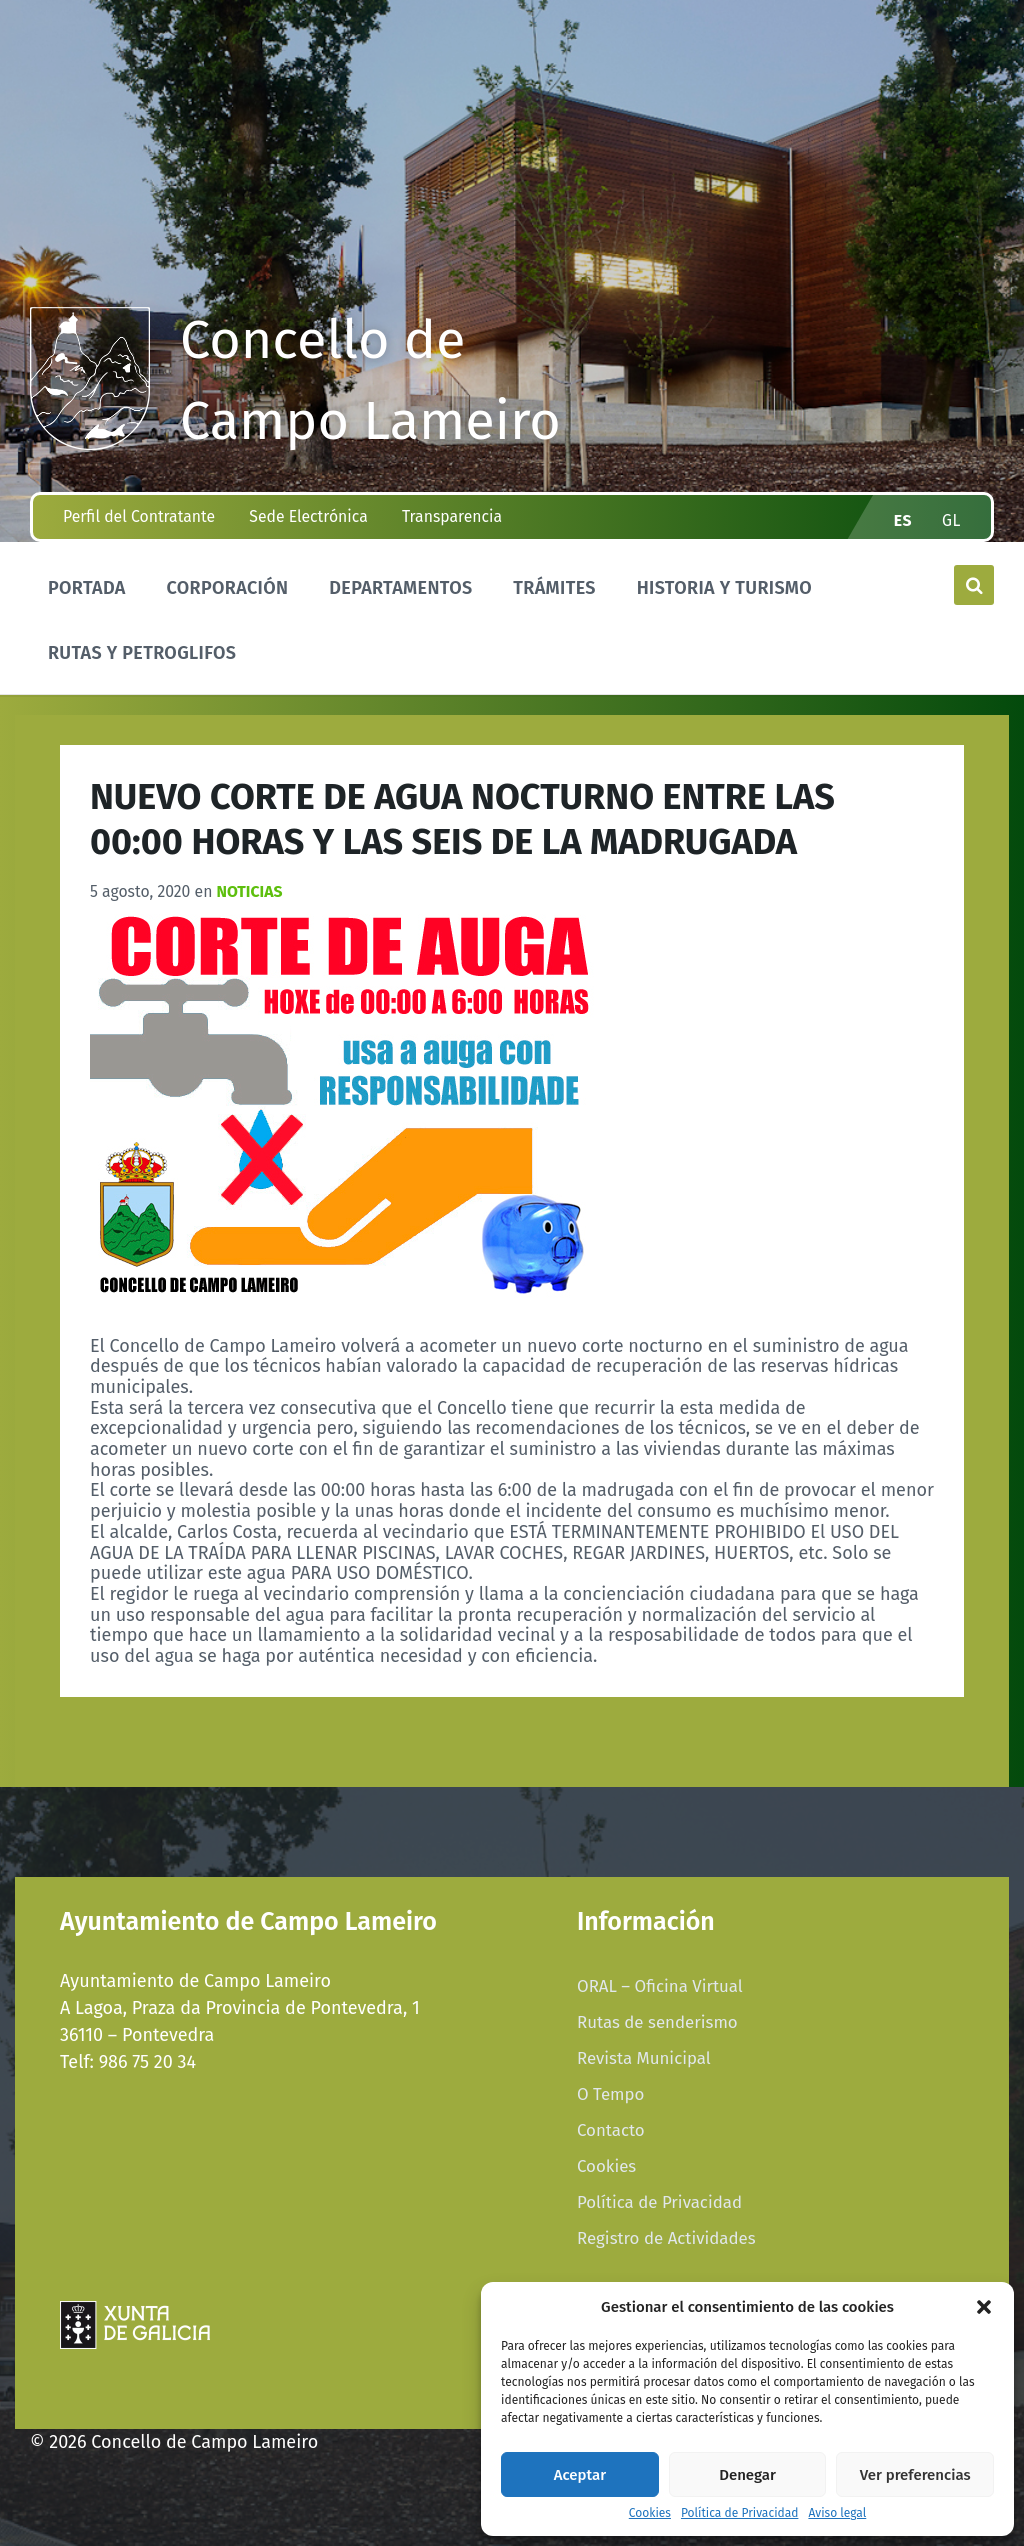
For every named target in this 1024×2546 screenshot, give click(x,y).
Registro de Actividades (666, 2238)
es (903, 520)
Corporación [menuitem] (227, 588)
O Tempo (610, 2094)
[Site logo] (90, 444)
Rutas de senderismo (657, 2022)
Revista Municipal (644, 2058)
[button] (984, 2307)
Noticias (250, 891)
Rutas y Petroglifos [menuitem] (142, 653)
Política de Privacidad (739, 2513)
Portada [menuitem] (87, 588)
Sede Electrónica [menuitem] (308, 516)
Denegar (747, 2475)
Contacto (611, 2130)
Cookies (650, 2513)
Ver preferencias (915, 2475)
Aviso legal (837, 2513)
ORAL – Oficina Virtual (660, 1986)
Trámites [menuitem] (554, 588)
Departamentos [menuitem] (400, 588)
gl (951, 520)
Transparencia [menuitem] (452, 516)
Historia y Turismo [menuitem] (724, 588)
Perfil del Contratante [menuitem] (139, 516)
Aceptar (580, 2475)
